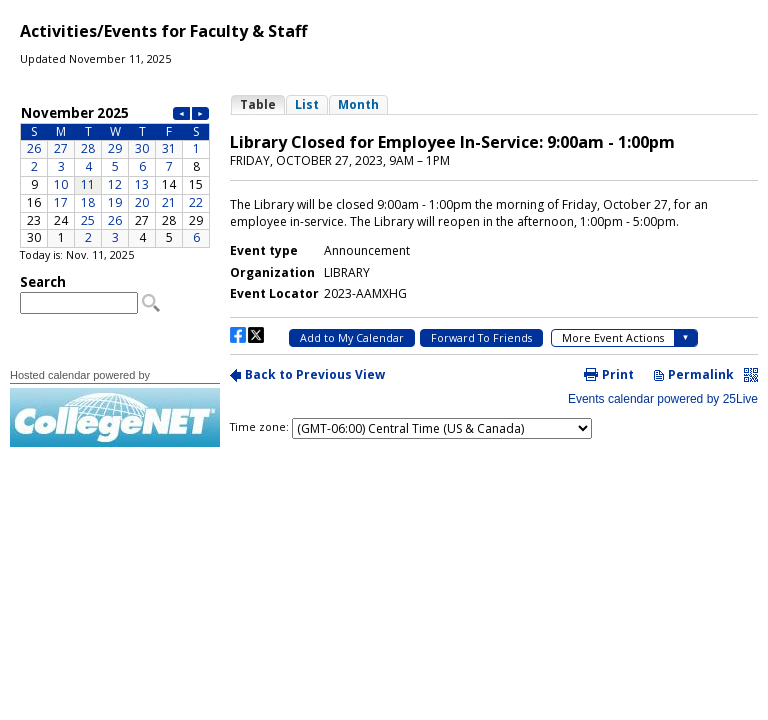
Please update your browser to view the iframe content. (115, 175)
